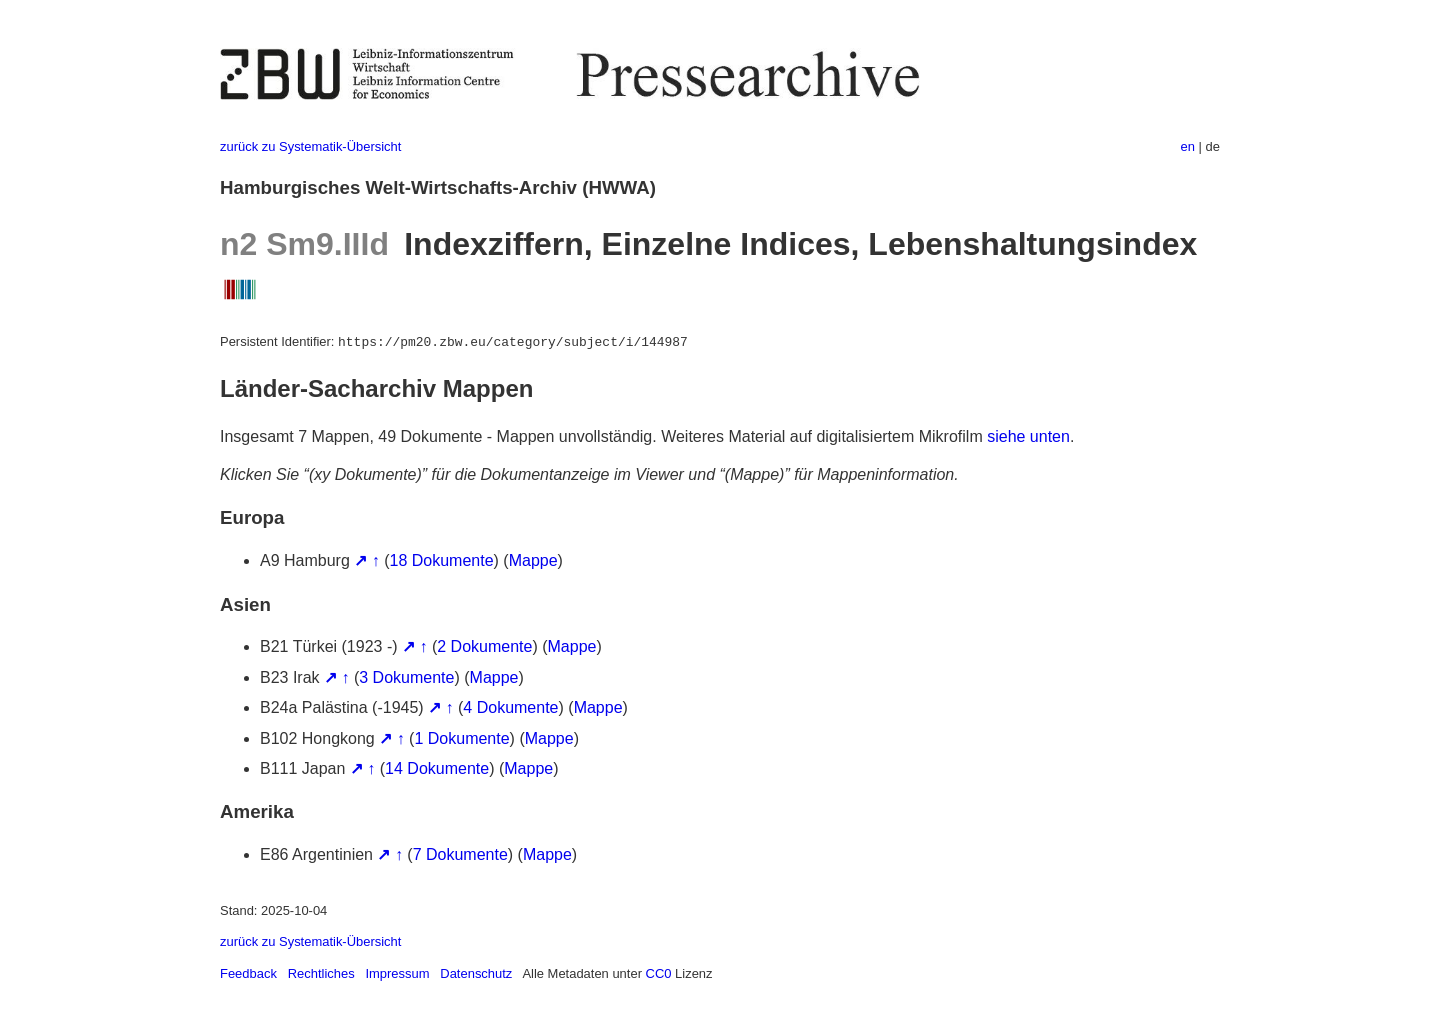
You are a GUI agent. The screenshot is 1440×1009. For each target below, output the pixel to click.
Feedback (248, 973)
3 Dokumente (406, 677)
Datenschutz (476, 973)
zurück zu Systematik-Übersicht (310, 146)
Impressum (397, 973)
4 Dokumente (510, 707)
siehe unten (1028, 436)
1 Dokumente (461, 738)
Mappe (533, 560)
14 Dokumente (437, 768)
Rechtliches (321, 973)
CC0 (659, 973)
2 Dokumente (484, 646)
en (1188, 146)
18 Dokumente (442, 560)
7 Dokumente (460, 854)
